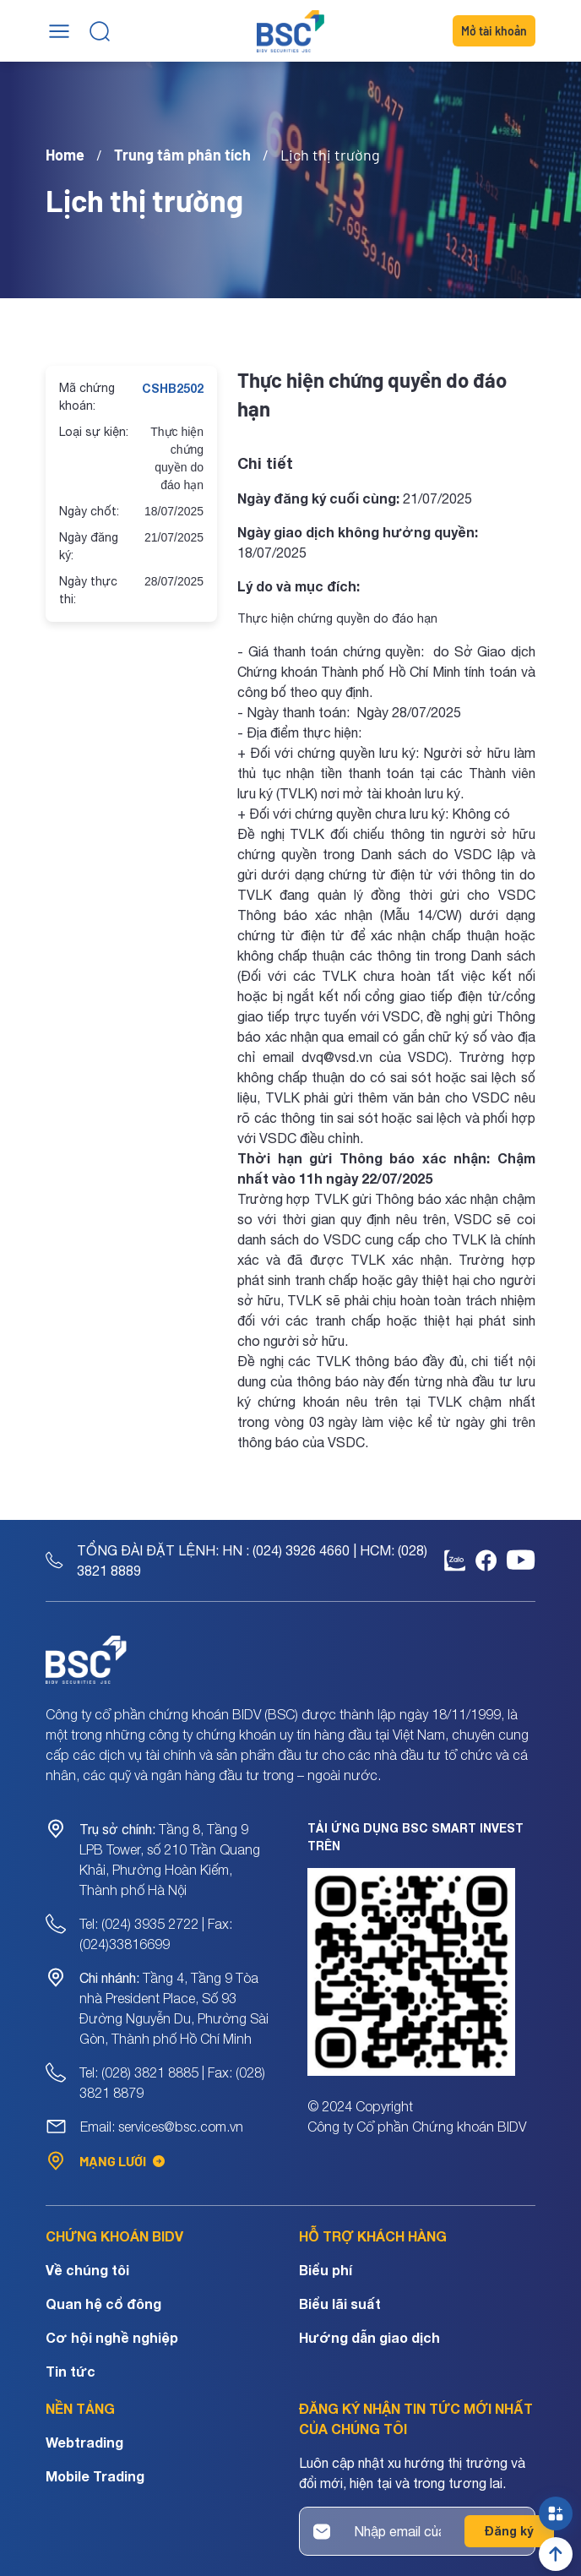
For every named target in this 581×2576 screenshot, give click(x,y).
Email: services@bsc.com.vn (161, 2126)
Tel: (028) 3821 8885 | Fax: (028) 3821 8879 (172, 2082)
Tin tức (70, 2371)
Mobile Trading (95, 2476)
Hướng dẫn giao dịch (369, 2337)
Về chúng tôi (87, 2270)
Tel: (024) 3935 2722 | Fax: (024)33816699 (155, 1934)
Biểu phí (325, 2270)
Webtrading (84, 2442)
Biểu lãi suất (340, 2304)
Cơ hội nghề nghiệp (112, 2337)
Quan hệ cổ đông (103, 2304)
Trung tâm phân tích (182, 154)
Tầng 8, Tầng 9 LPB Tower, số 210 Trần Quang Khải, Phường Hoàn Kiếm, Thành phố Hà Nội (169, 1860)
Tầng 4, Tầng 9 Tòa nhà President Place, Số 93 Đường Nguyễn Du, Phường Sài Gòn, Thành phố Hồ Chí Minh (174, 2008)
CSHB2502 (173, 388)
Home (65, 154)
